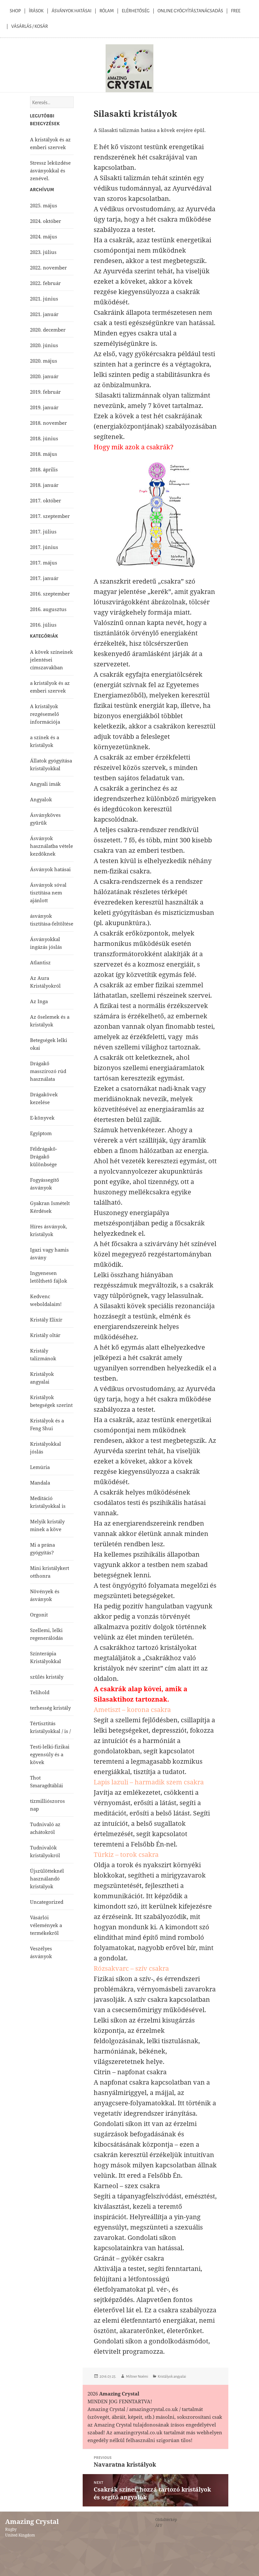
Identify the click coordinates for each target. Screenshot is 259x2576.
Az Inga (39, 1001)
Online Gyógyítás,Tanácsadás (190, 10)
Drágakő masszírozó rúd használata (48, 1071)
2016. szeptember (50, 593)
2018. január (44, 485)
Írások (36, 10)
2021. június (44, 298)
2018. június (44, 438)
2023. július (43, 252)
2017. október (45, 500)
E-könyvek (42, 1117)
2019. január (44, 407)
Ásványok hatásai (50, 869)
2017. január (44, 578)
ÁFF (158, 2525)
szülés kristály (46, 1676)
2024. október (45, 221)
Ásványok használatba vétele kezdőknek (51, 846)
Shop (15, 10)
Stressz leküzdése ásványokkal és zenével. (50, 170)
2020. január (44, 376)
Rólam (106, 10)
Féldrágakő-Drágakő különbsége (43, 1156)
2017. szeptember (50, 516)
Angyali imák (45, 784)
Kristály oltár (45, 1335)
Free (235, 10)
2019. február (45, 392)
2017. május (43, 562)
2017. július (43, 531)
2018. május (43, 454)
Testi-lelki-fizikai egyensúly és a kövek (49, 1754)
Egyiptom (41, 1133)
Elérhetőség (136, 10)
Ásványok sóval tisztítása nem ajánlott (48, 893)
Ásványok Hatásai (71, 10)
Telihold (39, 1692)
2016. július (43, 624)
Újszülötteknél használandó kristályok (47, 1879)
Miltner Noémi (137, 2376)
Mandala (40, 1482)
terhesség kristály (50, 1708)
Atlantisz (40, 962)
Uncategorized (46, 1902)
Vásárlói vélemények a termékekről (46, 1925)
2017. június (44, 547)
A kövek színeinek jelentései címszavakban (51, 660)
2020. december (48, 329)
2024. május (43, 236)
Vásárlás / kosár (29, 26)
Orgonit (39, 1614)
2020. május (43, 360)
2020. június (44, 345)
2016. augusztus (48, 609)
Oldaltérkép (166, 2519)
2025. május (43, 205)
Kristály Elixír (46, 1319)
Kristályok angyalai (172, 2376)
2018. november (48, 423)
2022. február (45, 283)
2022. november (48, 267)
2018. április (44, 469)
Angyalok (41, 799)
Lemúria (40, 1467)
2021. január (44, 314)
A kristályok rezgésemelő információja (45, 714)
